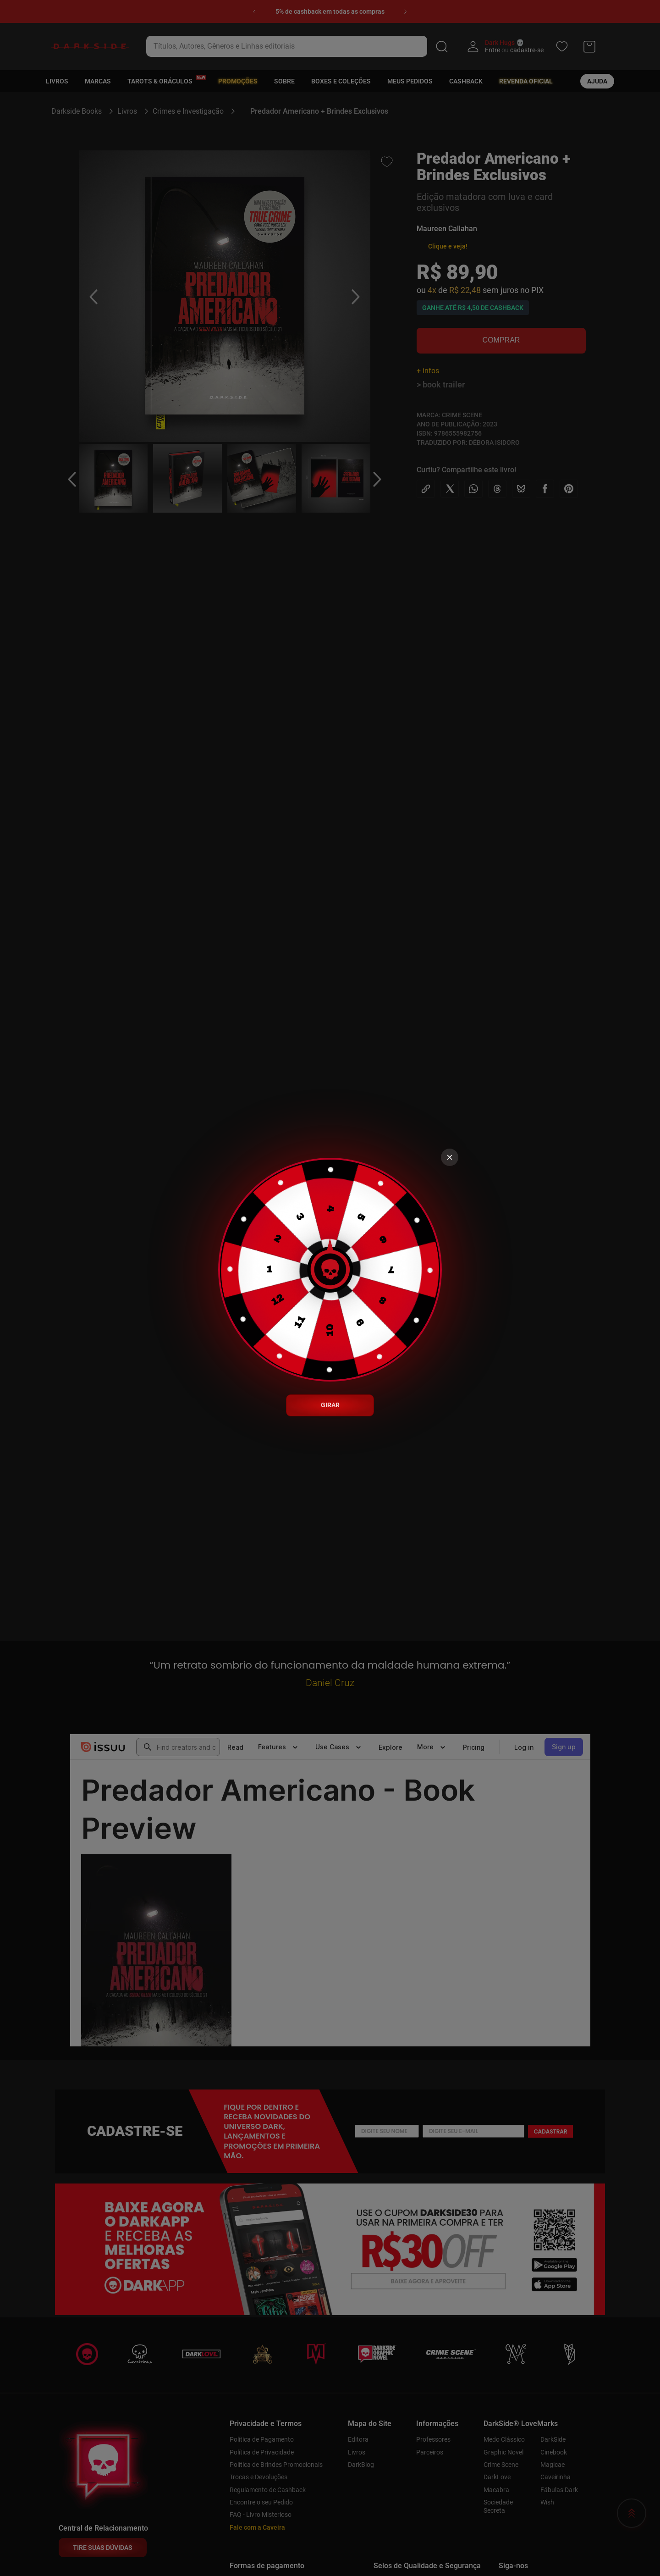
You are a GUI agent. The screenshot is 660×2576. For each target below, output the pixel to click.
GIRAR (330, 1405)
